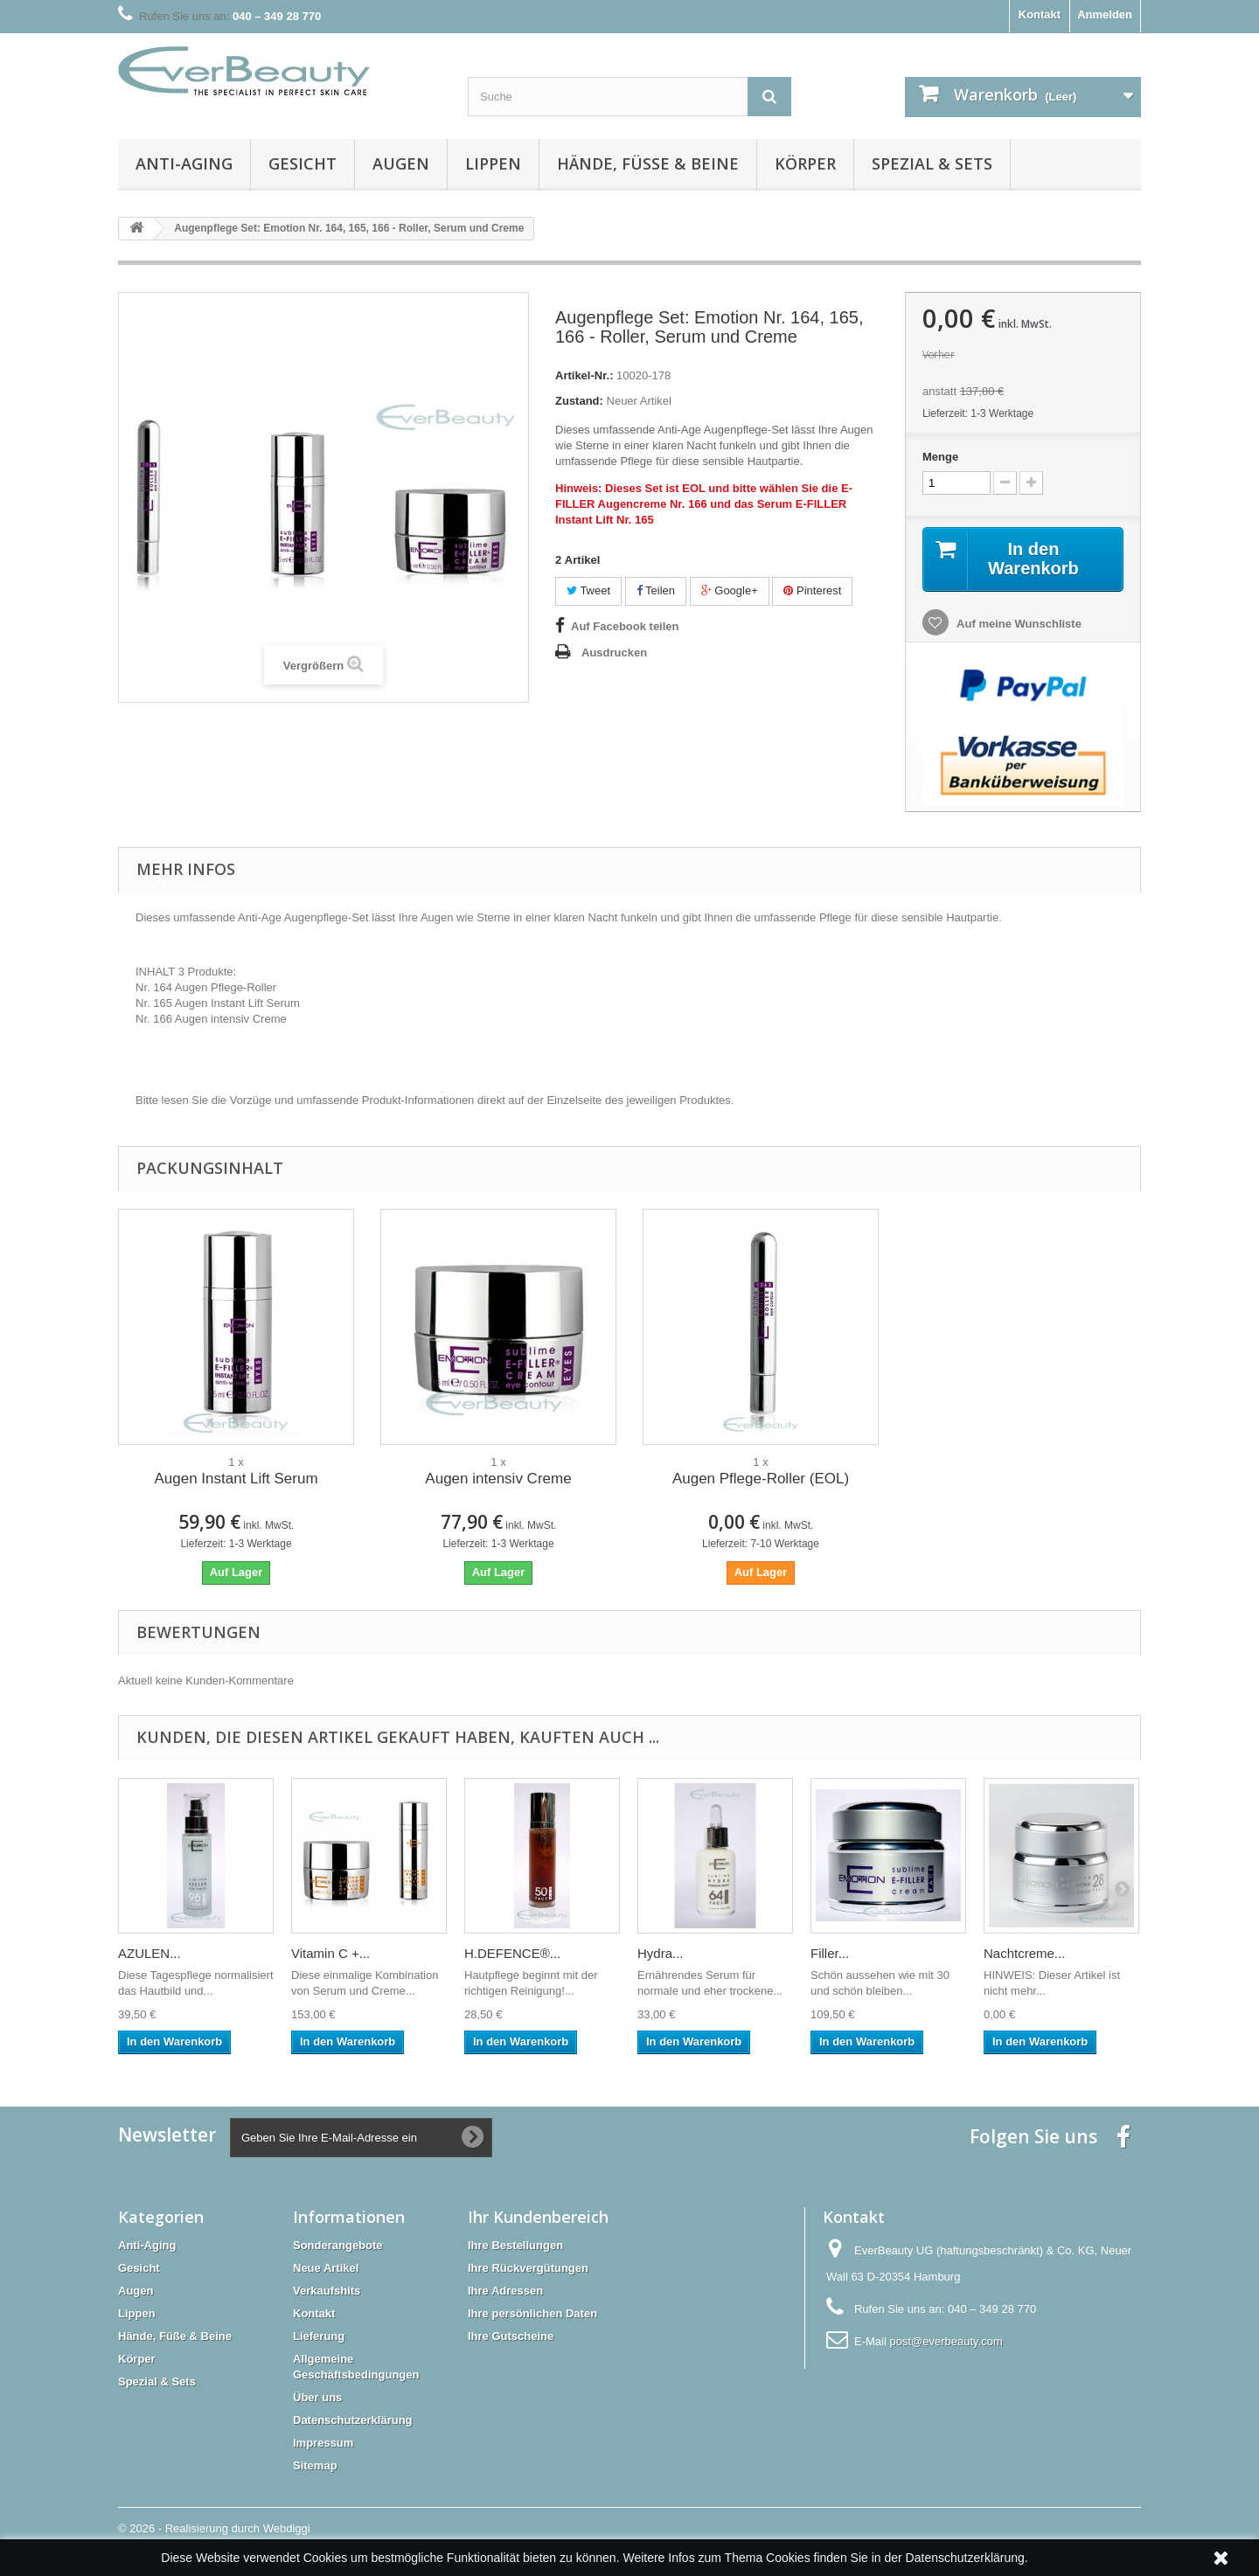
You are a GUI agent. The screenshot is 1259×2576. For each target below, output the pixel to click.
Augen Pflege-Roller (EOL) (760, 1478)
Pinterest (812, 590)
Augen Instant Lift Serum (235, 1478)
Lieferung (318, 2336)
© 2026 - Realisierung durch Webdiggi (214, 2528)
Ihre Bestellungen (515, 2245)
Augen (400, 163)
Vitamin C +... (330, 1953)
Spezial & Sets (932, 163)
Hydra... (660, 1953)
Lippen (493, 163)
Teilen (655, 590)
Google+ (729, 590)
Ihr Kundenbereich (538, 2216)
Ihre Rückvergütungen (528, 2267)
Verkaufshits (326, 2290)
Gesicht (302, 163)
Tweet (588, 590)
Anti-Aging (184, 163)
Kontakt (1040, 14)
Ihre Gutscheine (510, 2336)
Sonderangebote (338, 2245)
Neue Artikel (325, 2267)
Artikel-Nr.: (584, 375)
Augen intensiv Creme (498, 1478)
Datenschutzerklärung (353, 2420)
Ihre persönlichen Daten (532, 2313)
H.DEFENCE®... (512, 1953)
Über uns (317, 2397)
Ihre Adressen (505, 2290)
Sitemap (315, 2465)
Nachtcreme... (1024, 1953)
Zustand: (579, 400)
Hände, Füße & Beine (648, 163)
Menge (940, 456)
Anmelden (1104, 14)
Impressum (323, 2442)
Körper (805, 163)
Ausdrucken (614, 652)
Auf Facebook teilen (625, 626)
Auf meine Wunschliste (1018, 623)
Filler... (829, 1953)
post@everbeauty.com (945, 2341)
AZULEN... (149, 1953)
